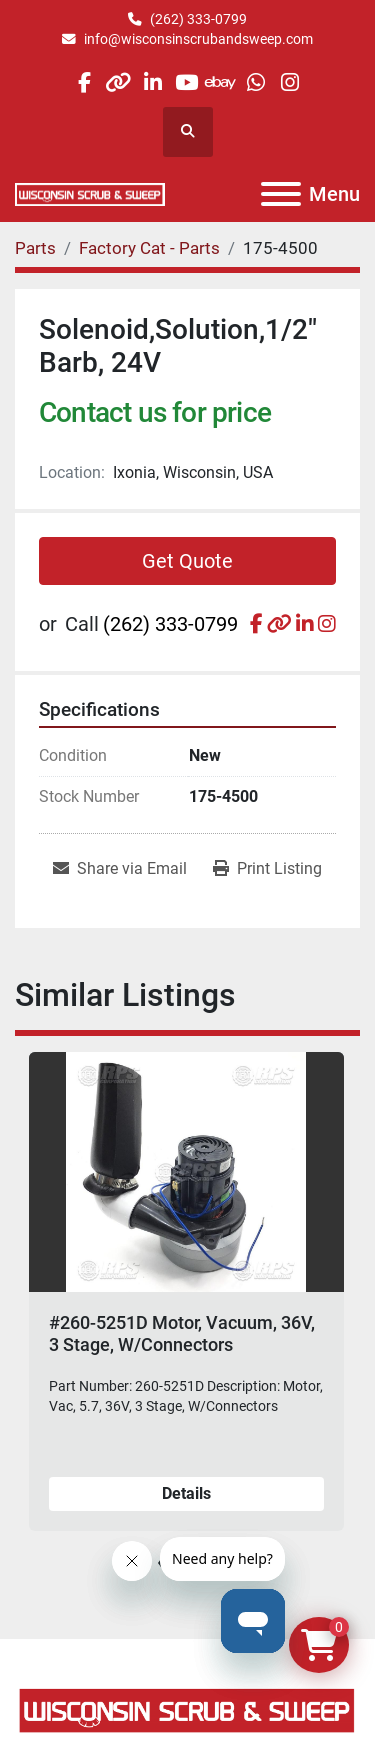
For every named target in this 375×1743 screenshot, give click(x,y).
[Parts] (35, 248)
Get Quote (187, 561)
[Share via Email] (120, 869)
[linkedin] (152, 82)
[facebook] (83, 82)
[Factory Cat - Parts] (149, 248)
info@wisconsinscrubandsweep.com (198, 39)
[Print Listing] (267, 869)
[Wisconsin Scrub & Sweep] (187, 1708)
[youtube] (186, 82)
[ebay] (221, 82)
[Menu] (281, 194)
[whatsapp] (255, 82)
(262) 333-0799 (198, 19)
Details (186, 1493)
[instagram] (289, 82)
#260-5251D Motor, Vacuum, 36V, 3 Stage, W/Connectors (182, 1333)
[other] (118, 82)
